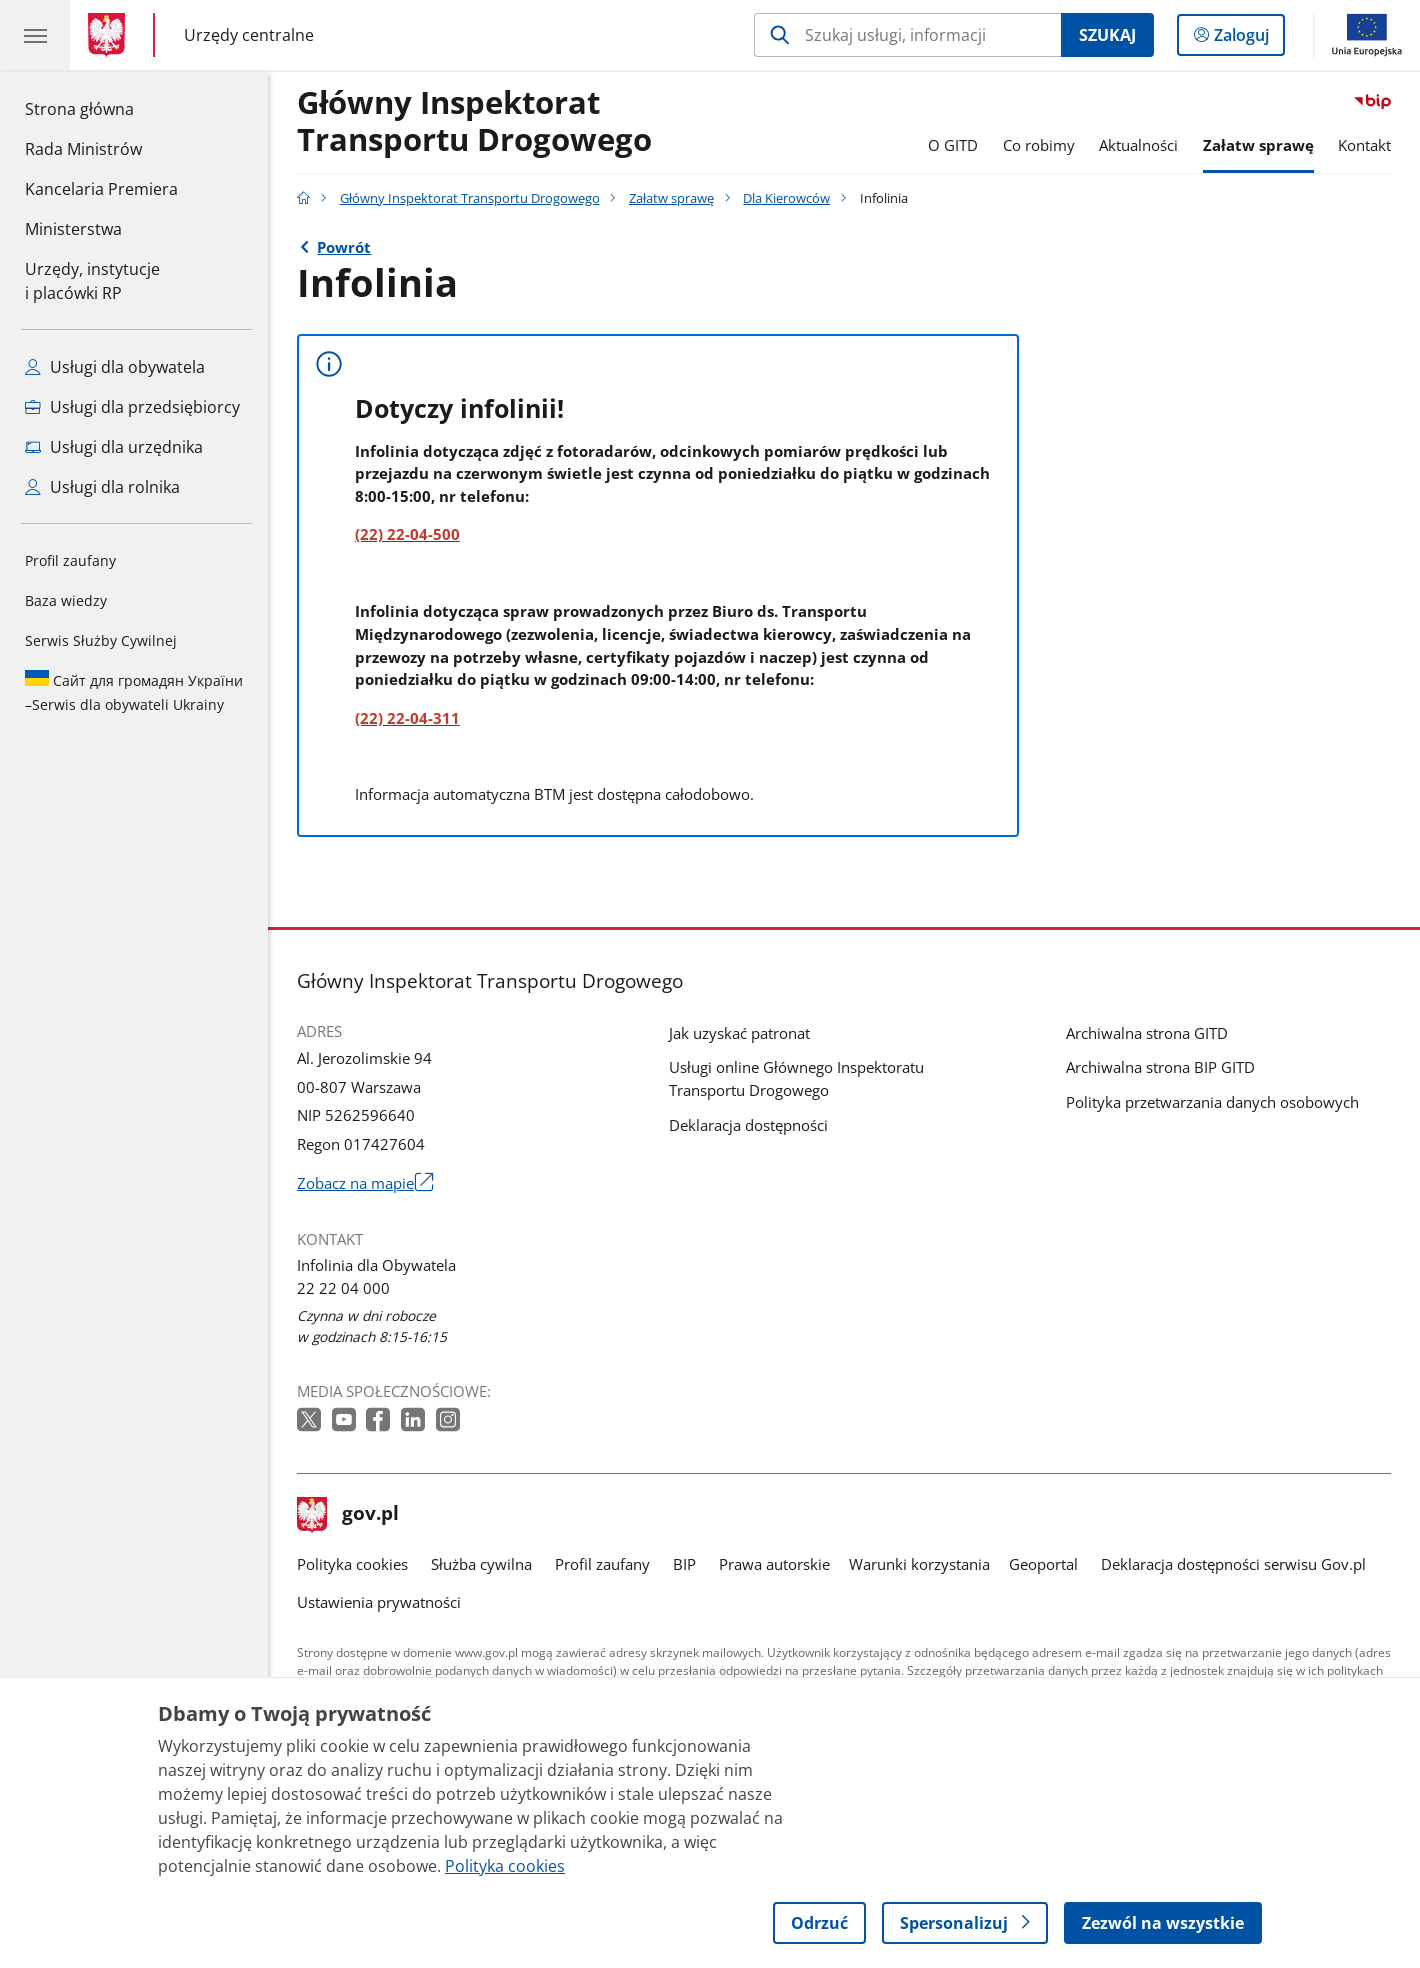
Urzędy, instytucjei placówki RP (92, 281)
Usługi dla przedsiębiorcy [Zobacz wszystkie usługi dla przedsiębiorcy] (132, 407)
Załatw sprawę (1258, 145)
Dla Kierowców (786, 198)
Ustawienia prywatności (379, 1602)
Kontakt (1364, 145)
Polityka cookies (352, 1564)
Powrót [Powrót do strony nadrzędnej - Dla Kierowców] (344, 247)
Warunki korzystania (919, 1564)
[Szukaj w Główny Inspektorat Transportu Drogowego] (907, 35)
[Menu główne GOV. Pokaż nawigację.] (35, 35)
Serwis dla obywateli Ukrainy (134, 692)
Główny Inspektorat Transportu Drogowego (474, 122)
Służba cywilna (481, 1564)
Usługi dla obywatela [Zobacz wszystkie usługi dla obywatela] (115, 367)
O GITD (953, 145)
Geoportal (1043, 1564)
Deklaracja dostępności (748, 1125)
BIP (684, 1564)
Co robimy (1039, 145)
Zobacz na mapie (365, 1183)
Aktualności (1138, 145)
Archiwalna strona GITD (1147, 1033)
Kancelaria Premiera (101, 189)
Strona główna (101, 108)
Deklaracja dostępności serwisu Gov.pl (1233, 1564)
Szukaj (1107, 35)
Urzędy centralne (249, 35)
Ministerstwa (73, 229)
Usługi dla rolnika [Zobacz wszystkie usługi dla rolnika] (102, 487)
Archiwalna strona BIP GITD (1160, 1067)
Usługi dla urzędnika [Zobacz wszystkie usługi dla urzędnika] (114, 447)
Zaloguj (1247, 39)
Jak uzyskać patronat (739, 1033)
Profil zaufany (70, 560)
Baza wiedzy (66, 600)
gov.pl (348, 1515)
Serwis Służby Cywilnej (101, 640)
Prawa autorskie (774, 1564)
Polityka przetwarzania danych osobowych (1212, 1102)
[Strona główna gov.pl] (110, 35)
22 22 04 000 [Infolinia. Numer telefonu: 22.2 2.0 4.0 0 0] (343, 1288)
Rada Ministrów (83, 149)
